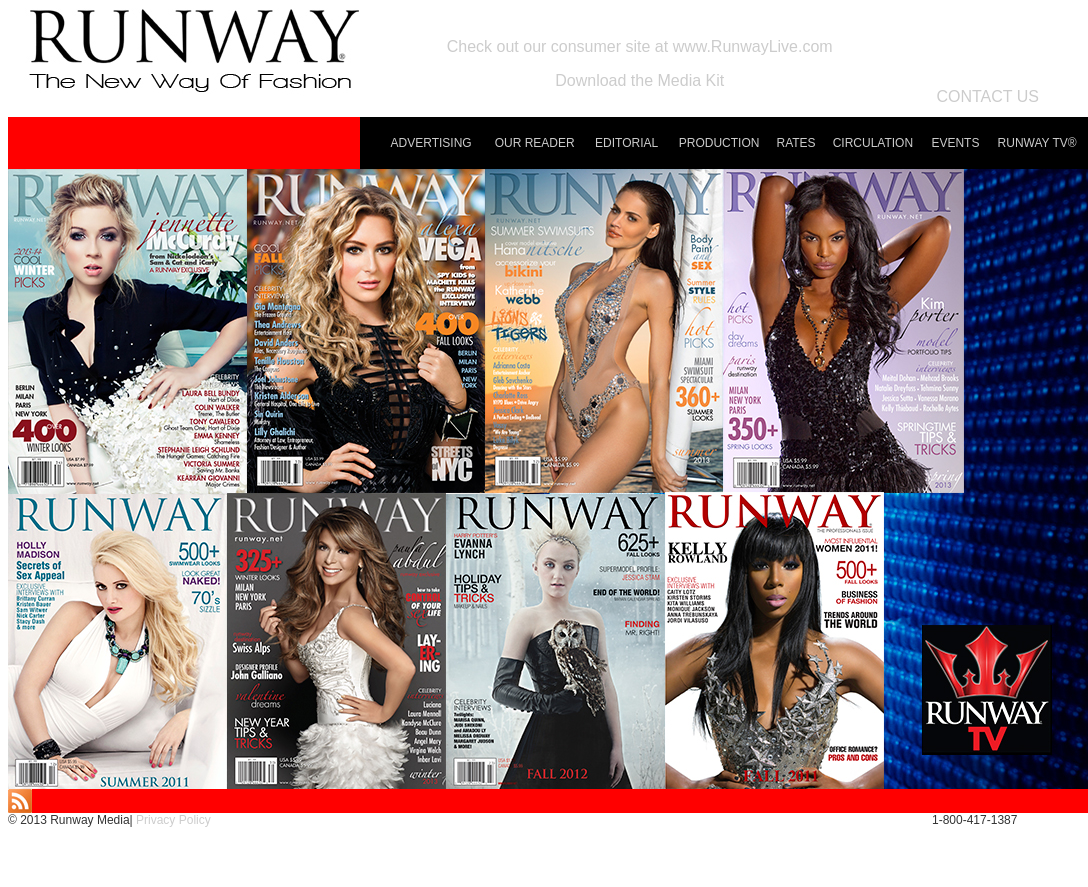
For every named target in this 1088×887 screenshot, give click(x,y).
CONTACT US (987, 96)
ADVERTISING (431, 143)
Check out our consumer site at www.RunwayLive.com (640, 46)
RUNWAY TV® (1037, 143)
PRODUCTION (719, 143)
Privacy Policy (173, 820)
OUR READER (535, 143)
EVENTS (955, 143)
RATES (796, 143)
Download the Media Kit (639, 80)
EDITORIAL (626, 143)
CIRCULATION (873, 143)
